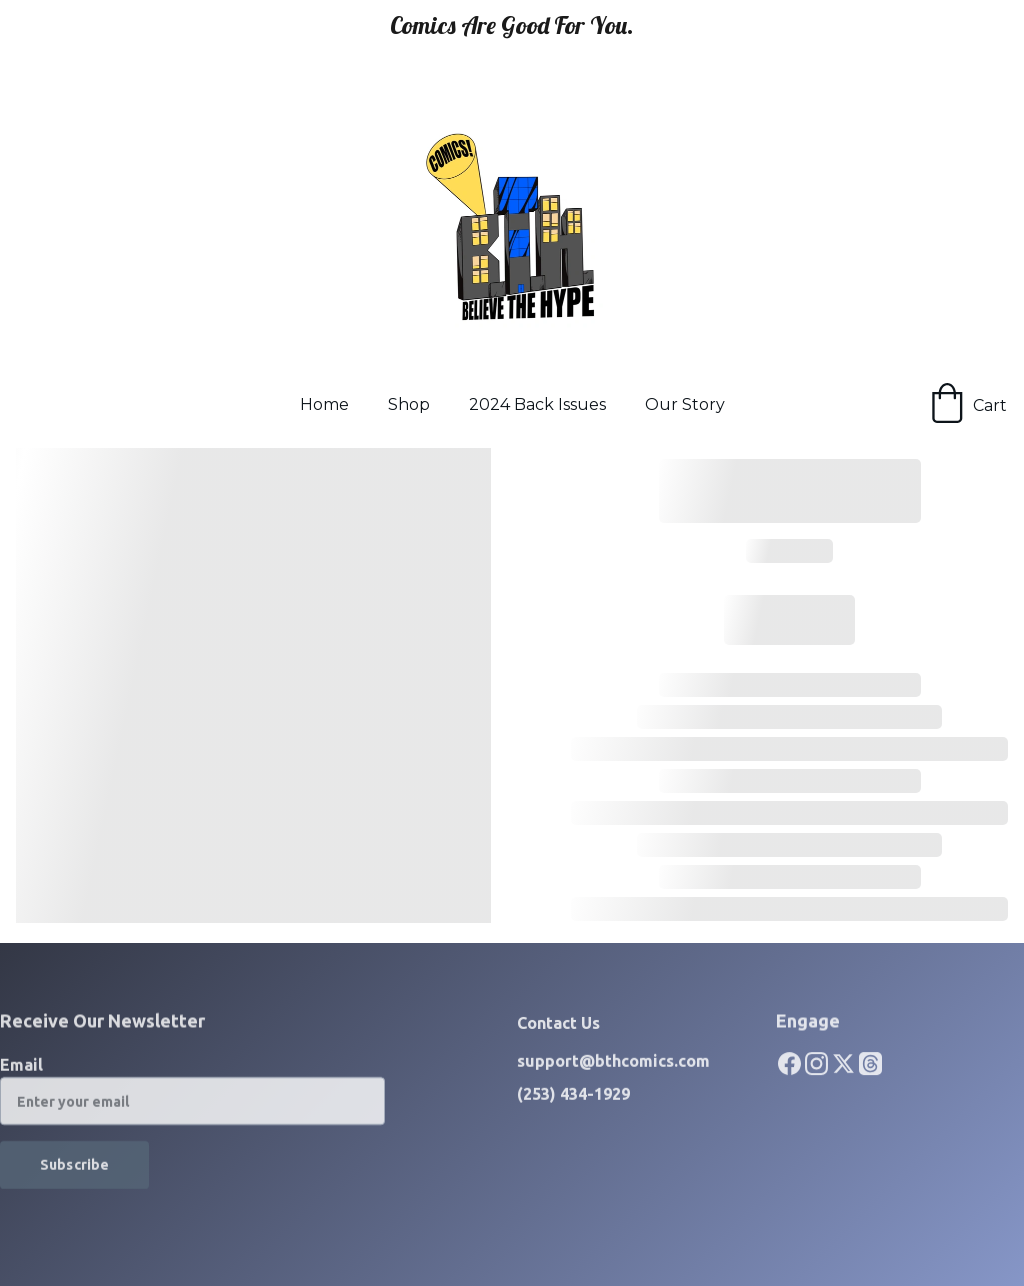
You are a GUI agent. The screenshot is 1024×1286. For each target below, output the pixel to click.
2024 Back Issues (537, 404)
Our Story (685, 404)
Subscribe (74, 1173)
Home (324, 404)
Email (21, 1073)
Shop (409, 404)
